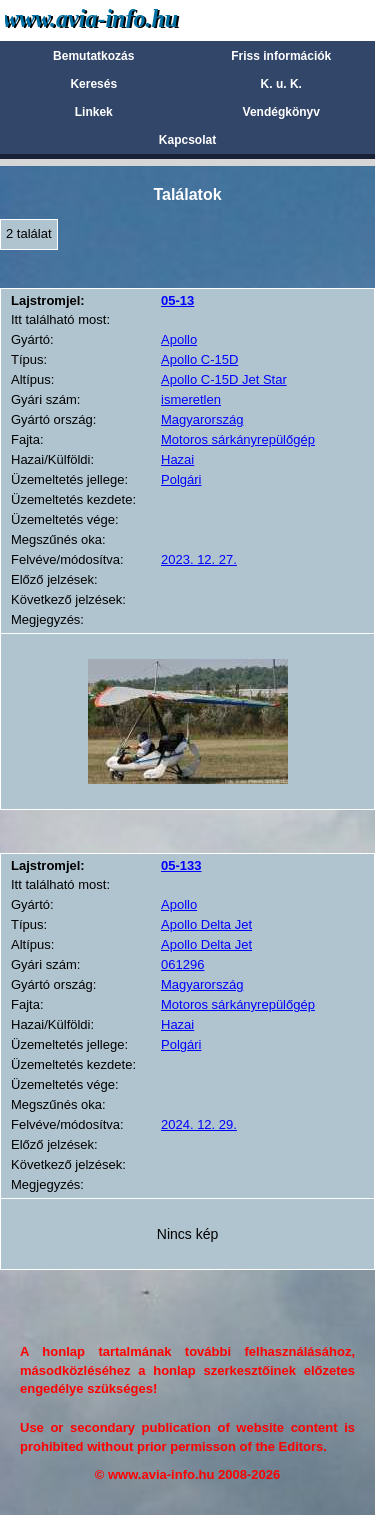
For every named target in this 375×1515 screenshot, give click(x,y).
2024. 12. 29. (199, 1124)
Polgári (181, 479)
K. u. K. (281, 84)
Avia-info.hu (126, 19)
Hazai (177, 459)
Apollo (179, 339)
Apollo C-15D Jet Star (224, 379)
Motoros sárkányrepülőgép (238, 439)
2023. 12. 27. (199, 559)
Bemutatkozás (93, 56)
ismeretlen (191, 399)
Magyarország (202, 419)
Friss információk (281, 56)
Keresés (93, 84)
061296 (182, 964)
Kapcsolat (187, 140)
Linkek (94, 112)
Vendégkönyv (281, 112)
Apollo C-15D (199, 359)
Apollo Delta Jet (206, 924)
